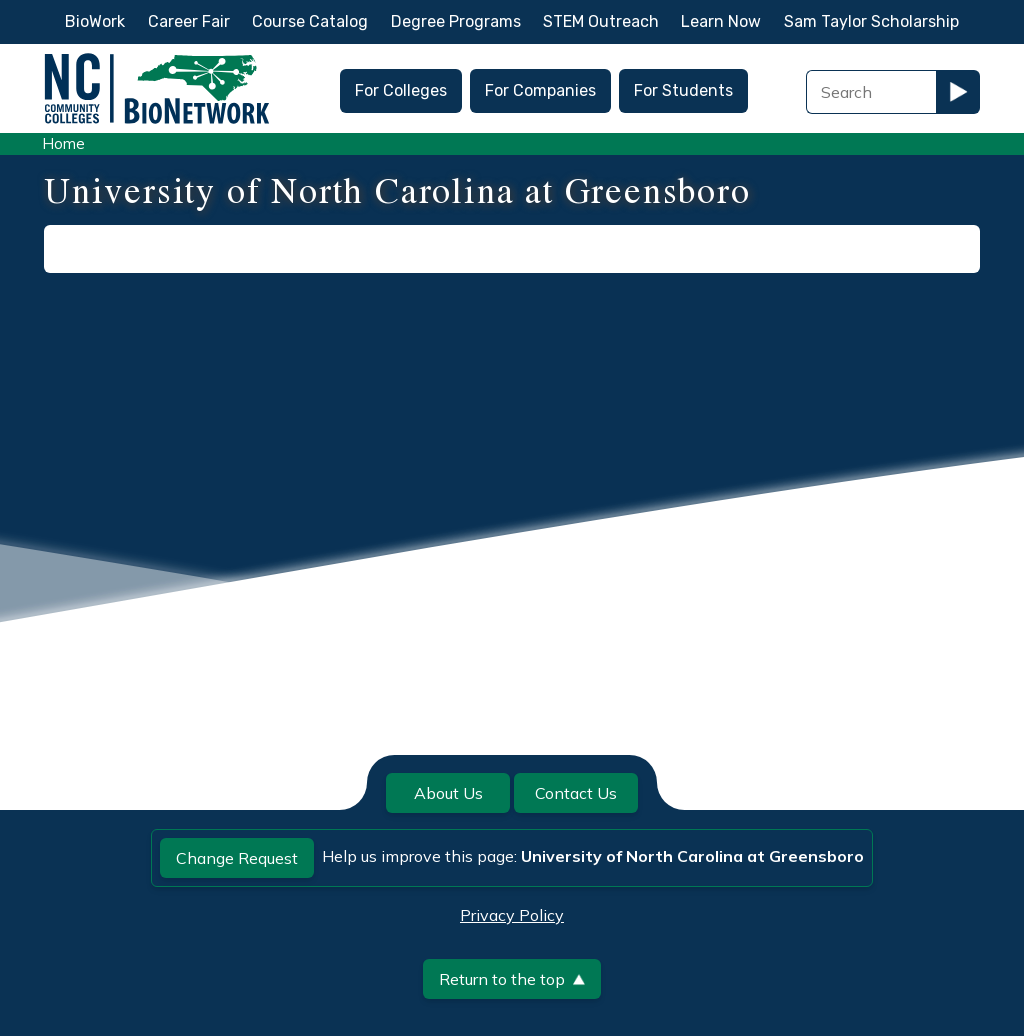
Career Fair (189, 21)
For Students (683, 90)
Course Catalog (310, 21)
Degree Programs (456, 21)
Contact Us (576, 793)
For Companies (540, 90)
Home (63, 143)
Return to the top (512, 979)
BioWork (95, 21)
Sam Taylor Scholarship (871, 21)
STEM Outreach (601, 21)
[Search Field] (871, 92)
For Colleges (401, 90)
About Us (448, 793)
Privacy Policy (512, 915)
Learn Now (721, 21)
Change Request (237, 858)
